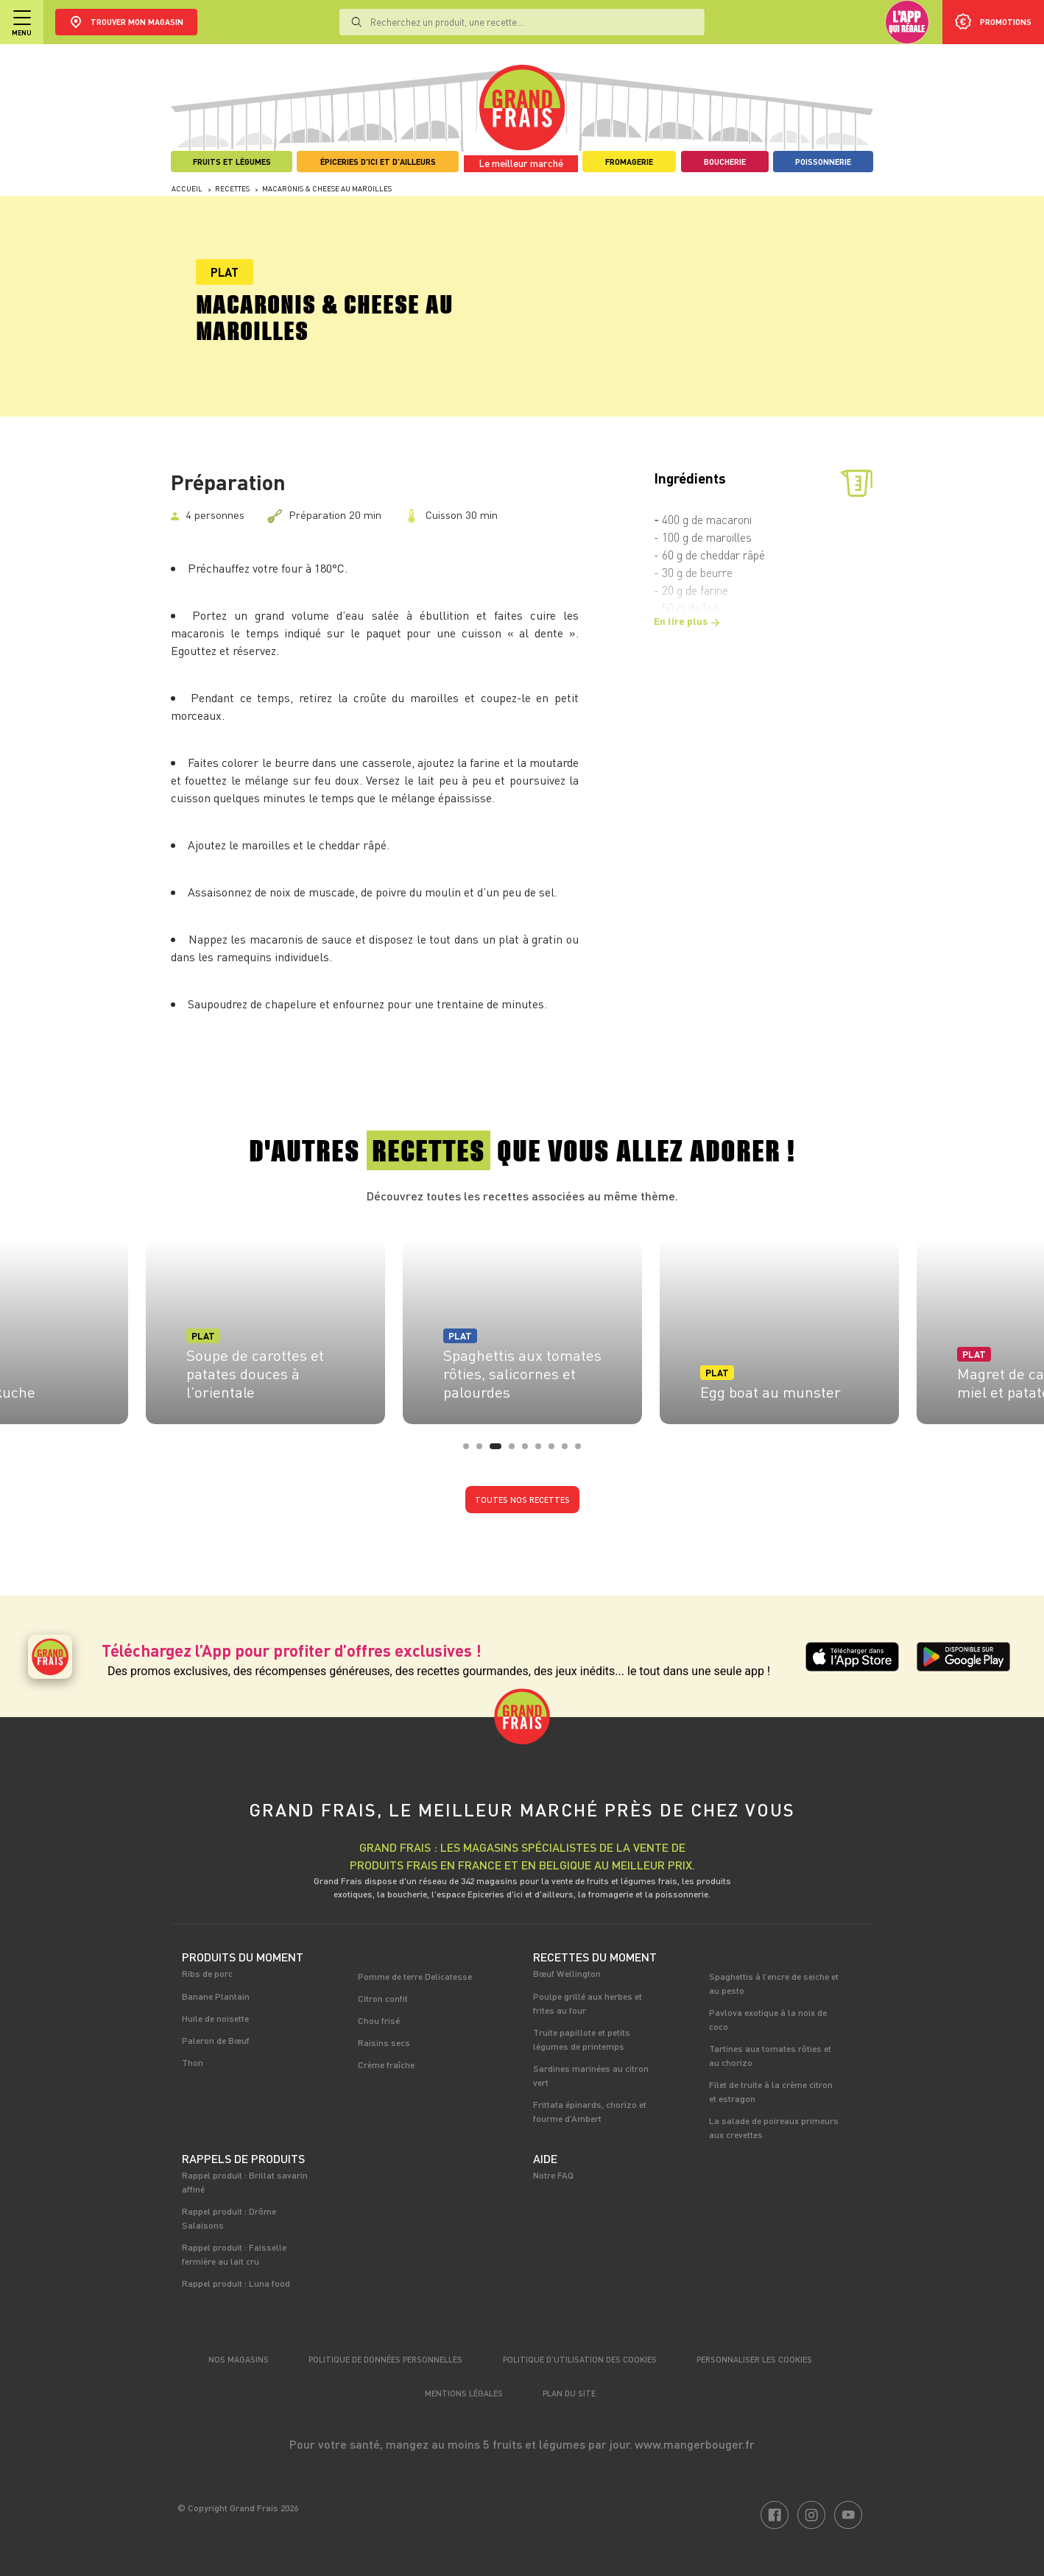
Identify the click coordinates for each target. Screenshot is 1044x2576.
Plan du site (569, 2393)
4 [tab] (516, 1450)
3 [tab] (497, 1450)
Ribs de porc (207, 1973)
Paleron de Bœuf (216, 2040)
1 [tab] (470, 1450)
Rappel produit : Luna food (236, 2283)
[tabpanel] (522, 1327)
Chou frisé (379, 2020)
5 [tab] (529, 1450)
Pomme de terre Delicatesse (415, 1976)
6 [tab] (542, 1450)
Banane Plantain (216, 1996)
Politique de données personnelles (385, 2359)
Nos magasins (238, 2359)
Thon (192, 2062)
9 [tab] (582, 1450)
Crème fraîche (386, 2064)
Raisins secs (384, 2042)
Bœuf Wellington (567, 1973)
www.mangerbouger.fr (695, 2444)
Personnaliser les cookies (754, 2359)
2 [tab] (483, 1450)
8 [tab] (569, 1450)
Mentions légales (464, 2393)
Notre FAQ (553, 2175)
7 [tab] (556, 1450)
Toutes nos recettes (522, 1499)
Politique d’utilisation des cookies (580, 2359)
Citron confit (383, 1998)
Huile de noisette (215, 2018)
